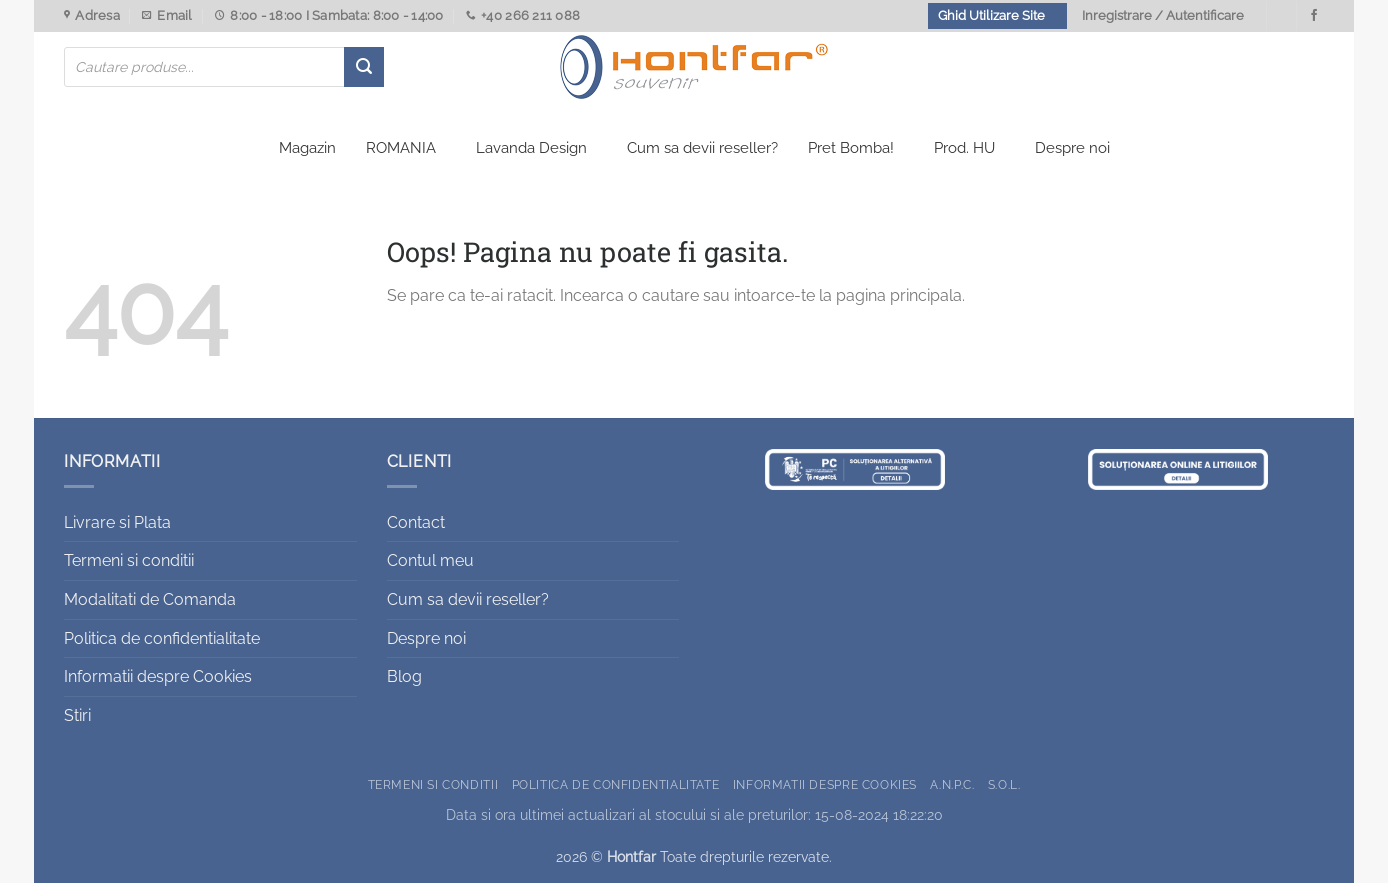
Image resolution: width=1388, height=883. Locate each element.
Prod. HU (964, 148)
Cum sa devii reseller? (702, 148)
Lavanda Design (531, 148)
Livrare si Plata (117, 522)
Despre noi (1072, 148)
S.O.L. (1004, 784)
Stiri (77, 715)
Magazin (307, 148)
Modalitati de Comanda (150, 599)
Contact (416, 522)
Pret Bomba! (851, 148)
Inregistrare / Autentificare (1163, 15)
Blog (404, 676)
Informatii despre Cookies (158, 676)
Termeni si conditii (129, 560)
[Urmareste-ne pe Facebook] (1314, 16)
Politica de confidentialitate (162, 638)
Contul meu (430, 560)
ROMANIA (401, 148)
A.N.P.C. (952, 784)
